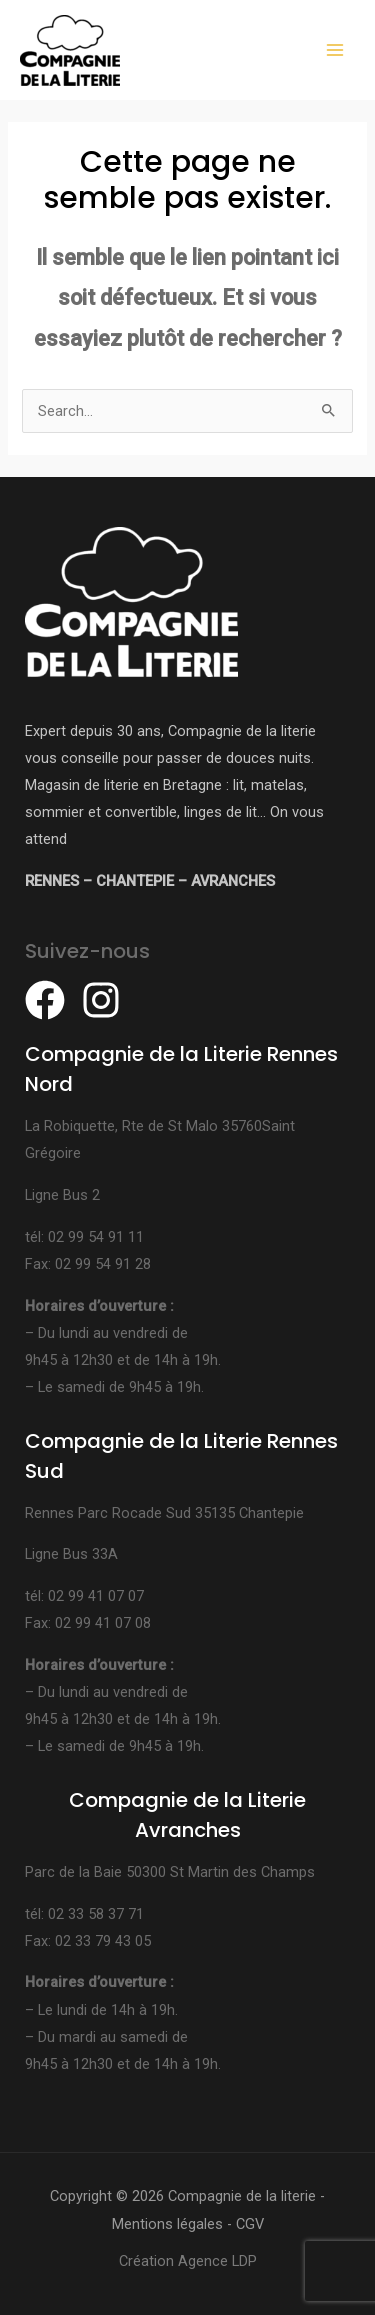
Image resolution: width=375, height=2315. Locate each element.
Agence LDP (217, 2261)
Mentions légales (167, 2224)
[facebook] (51, 1000)
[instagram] (107, 1000)
